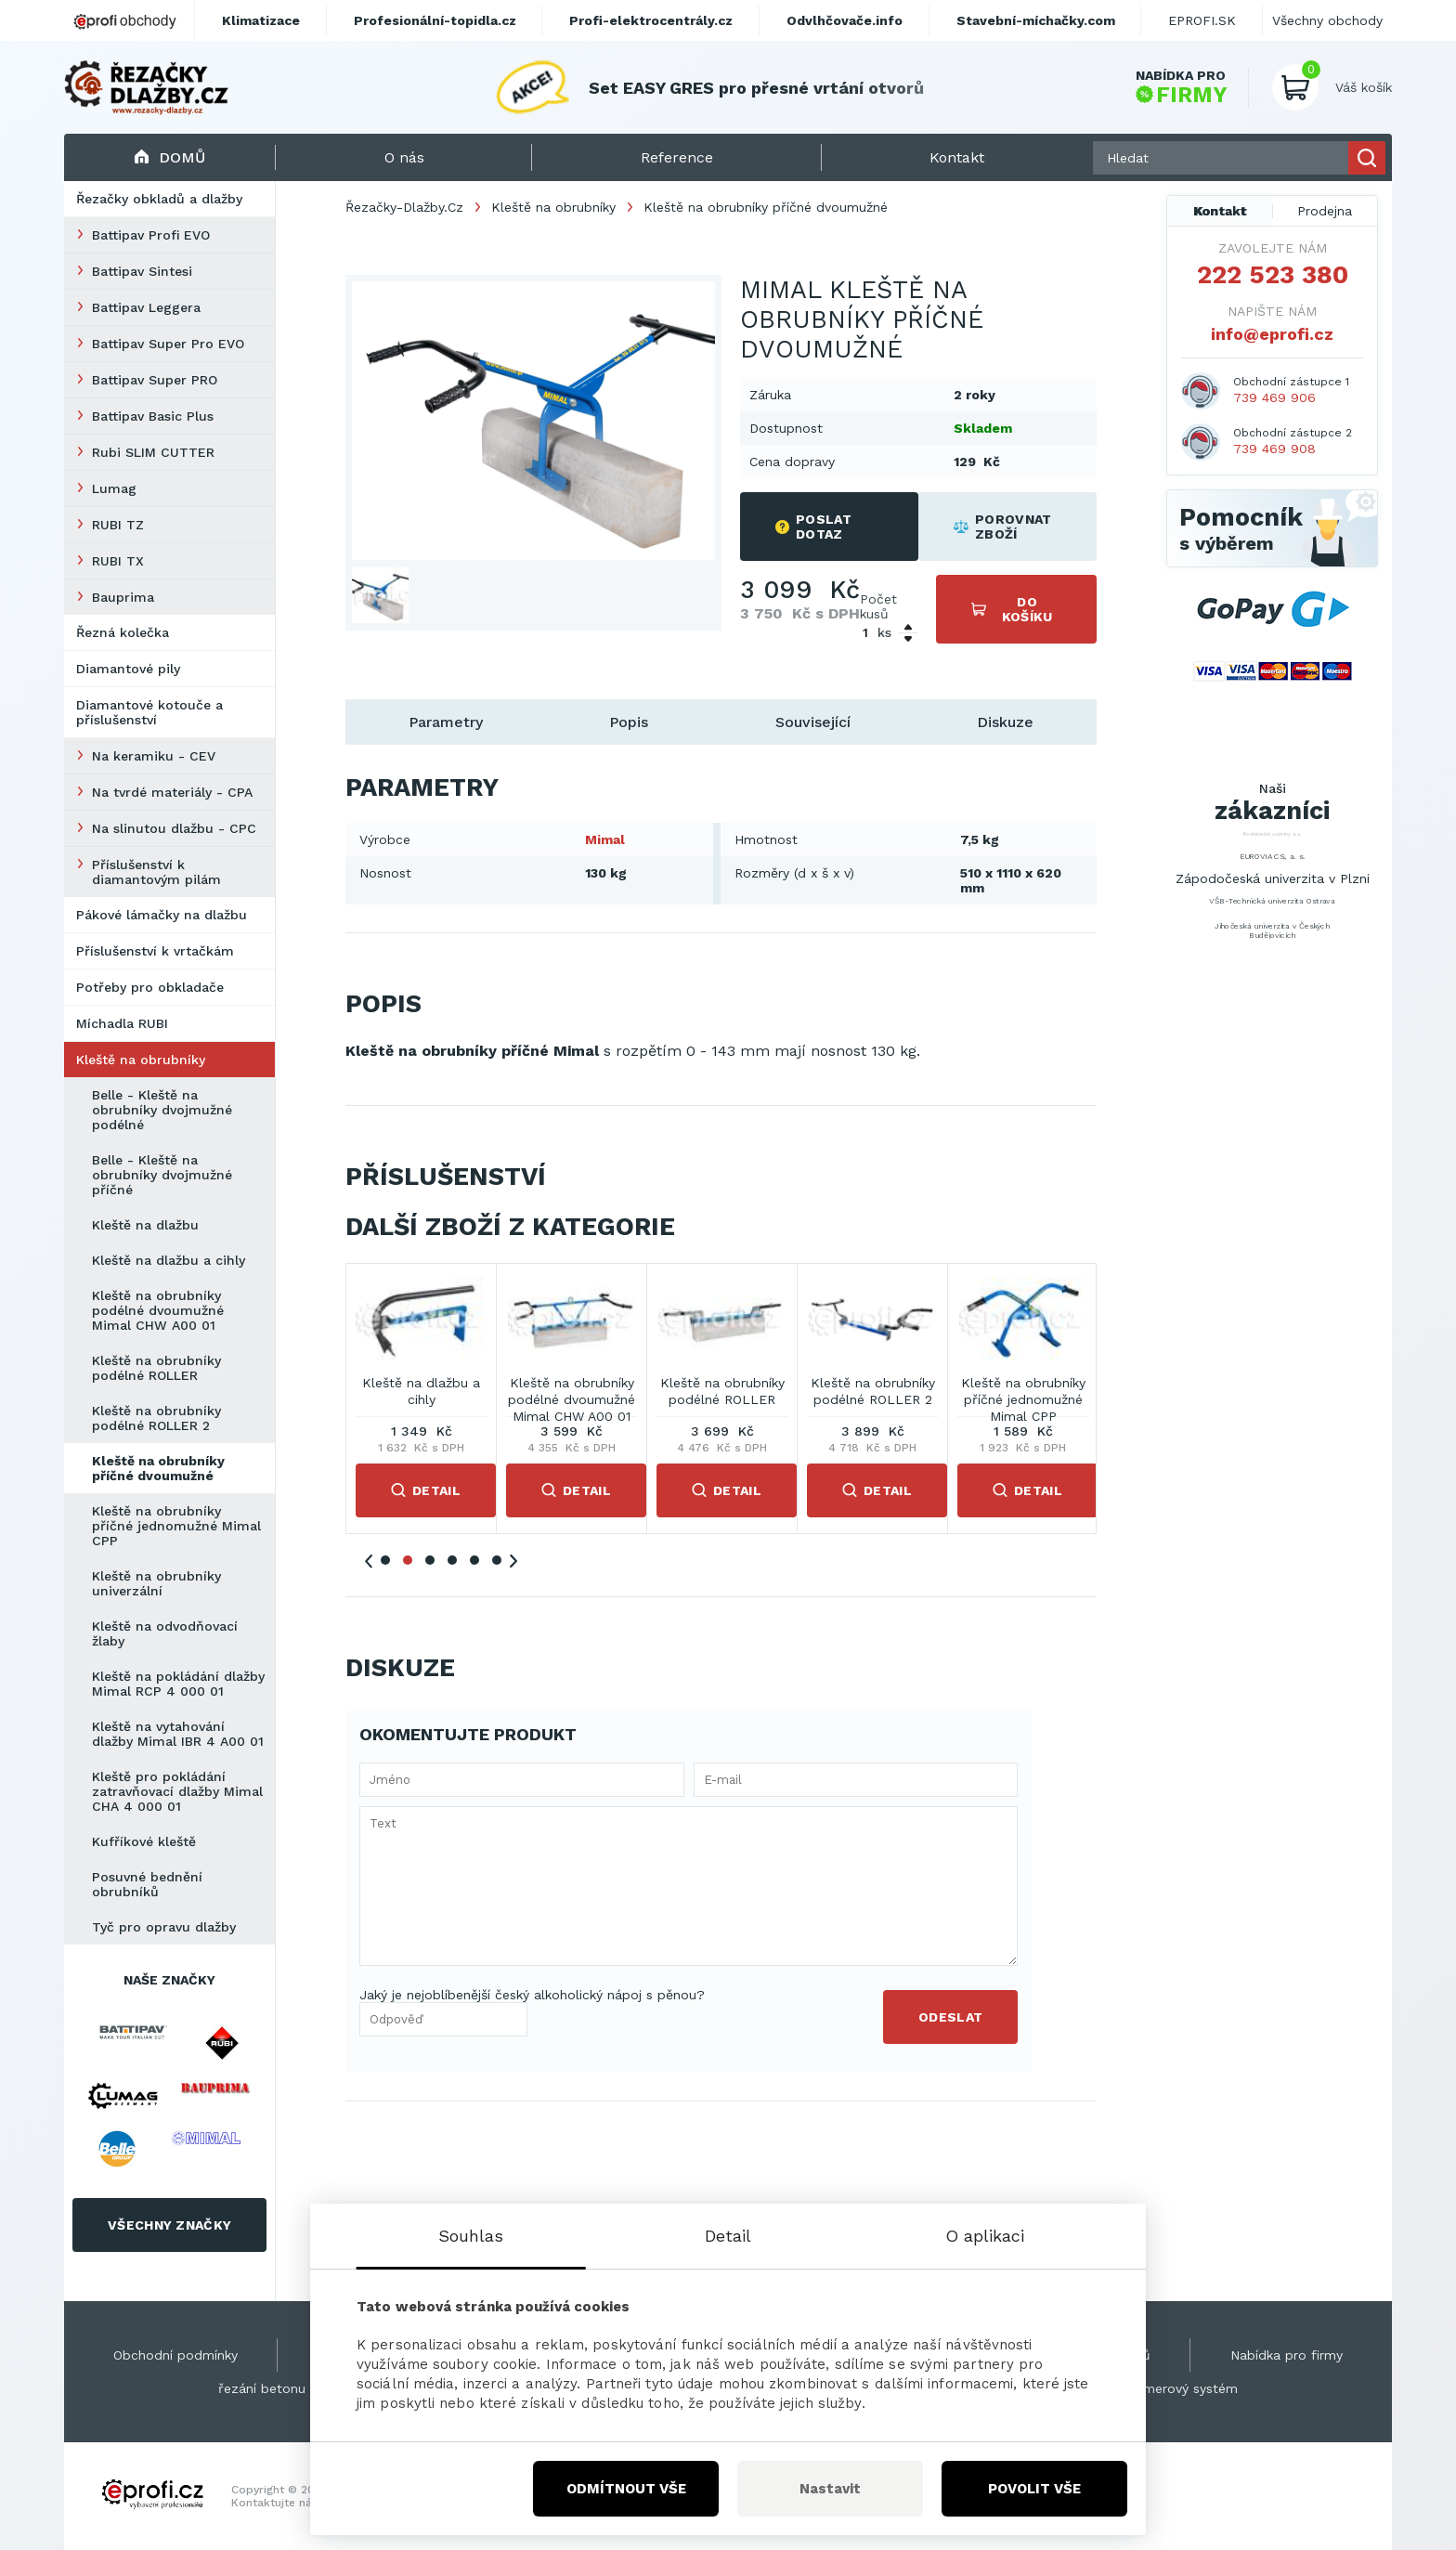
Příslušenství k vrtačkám (155, 950)
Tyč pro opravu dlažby (164, 1926)
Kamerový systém (1182, 2388)
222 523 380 (1272, 275)
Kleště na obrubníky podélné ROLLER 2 (156, 1418)
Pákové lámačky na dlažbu (161, 914)
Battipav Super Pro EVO (168, 343)
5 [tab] (474, 1560)
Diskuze (1005, 722)
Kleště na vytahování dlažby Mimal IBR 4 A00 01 (178, 1734)
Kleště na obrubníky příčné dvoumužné (158, 1468)
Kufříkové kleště (144, 1841)
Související (813, 722)
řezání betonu (262, 2388)
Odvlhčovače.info (844, 20)
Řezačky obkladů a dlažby (159, 198)
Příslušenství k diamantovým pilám (156, 872)
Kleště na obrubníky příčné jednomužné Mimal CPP (176, 1525)
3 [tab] (430, 1560)
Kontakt (1220, 210)
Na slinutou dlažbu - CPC (174, 828)
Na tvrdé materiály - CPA (172, 792)
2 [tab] (407, 1560)
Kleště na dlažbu (145, 1224)
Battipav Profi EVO (151, 235)
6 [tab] (496, 1560)
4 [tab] (452, 1560)
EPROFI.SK (1202, 20)
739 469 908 (1274, 448)
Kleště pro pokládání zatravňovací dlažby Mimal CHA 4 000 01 (177, 1791)
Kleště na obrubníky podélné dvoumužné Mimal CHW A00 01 (158, 1310)
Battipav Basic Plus (153, 416)
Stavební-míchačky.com (1035, 20)
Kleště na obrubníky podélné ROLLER (156, 1368)
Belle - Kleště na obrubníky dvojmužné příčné (162, 1174)
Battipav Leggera (146, 307)
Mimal (605, 839)
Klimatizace (261, 20)
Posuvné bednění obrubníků (147, 1884)
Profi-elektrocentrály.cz (651, 20)
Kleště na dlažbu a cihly (168, 1260)
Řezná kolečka (122, 632)
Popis (628, 722)
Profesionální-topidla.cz (435, 20)
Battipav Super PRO (154, 379)
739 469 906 (1274, 397)
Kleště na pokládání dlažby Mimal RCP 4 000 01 (178, 1683)
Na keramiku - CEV (153, 755)
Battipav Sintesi (142, 271)
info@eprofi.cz (1272, 334)
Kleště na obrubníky (140, 1059)
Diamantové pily (128, 668)
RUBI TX (118, 560)
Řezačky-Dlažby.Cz (404, 207)
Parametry (446, 722)
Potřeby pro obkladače (150, 987)
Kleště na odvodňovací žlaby (165, 1633)
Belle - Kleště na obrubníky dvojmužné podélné (162, 1109)
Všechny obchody (1327, 20)
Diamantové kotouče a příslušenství (149, 712)
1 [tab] (385, 1560)
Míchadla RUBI (122, 1023)
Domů (169, 157)
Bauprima (123, 597)
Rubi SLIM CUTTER (153, 452)
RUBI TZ (118, 524)
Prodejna (1324, 210)
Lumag (114, 488)
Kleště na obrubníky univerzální (156, 1583)
